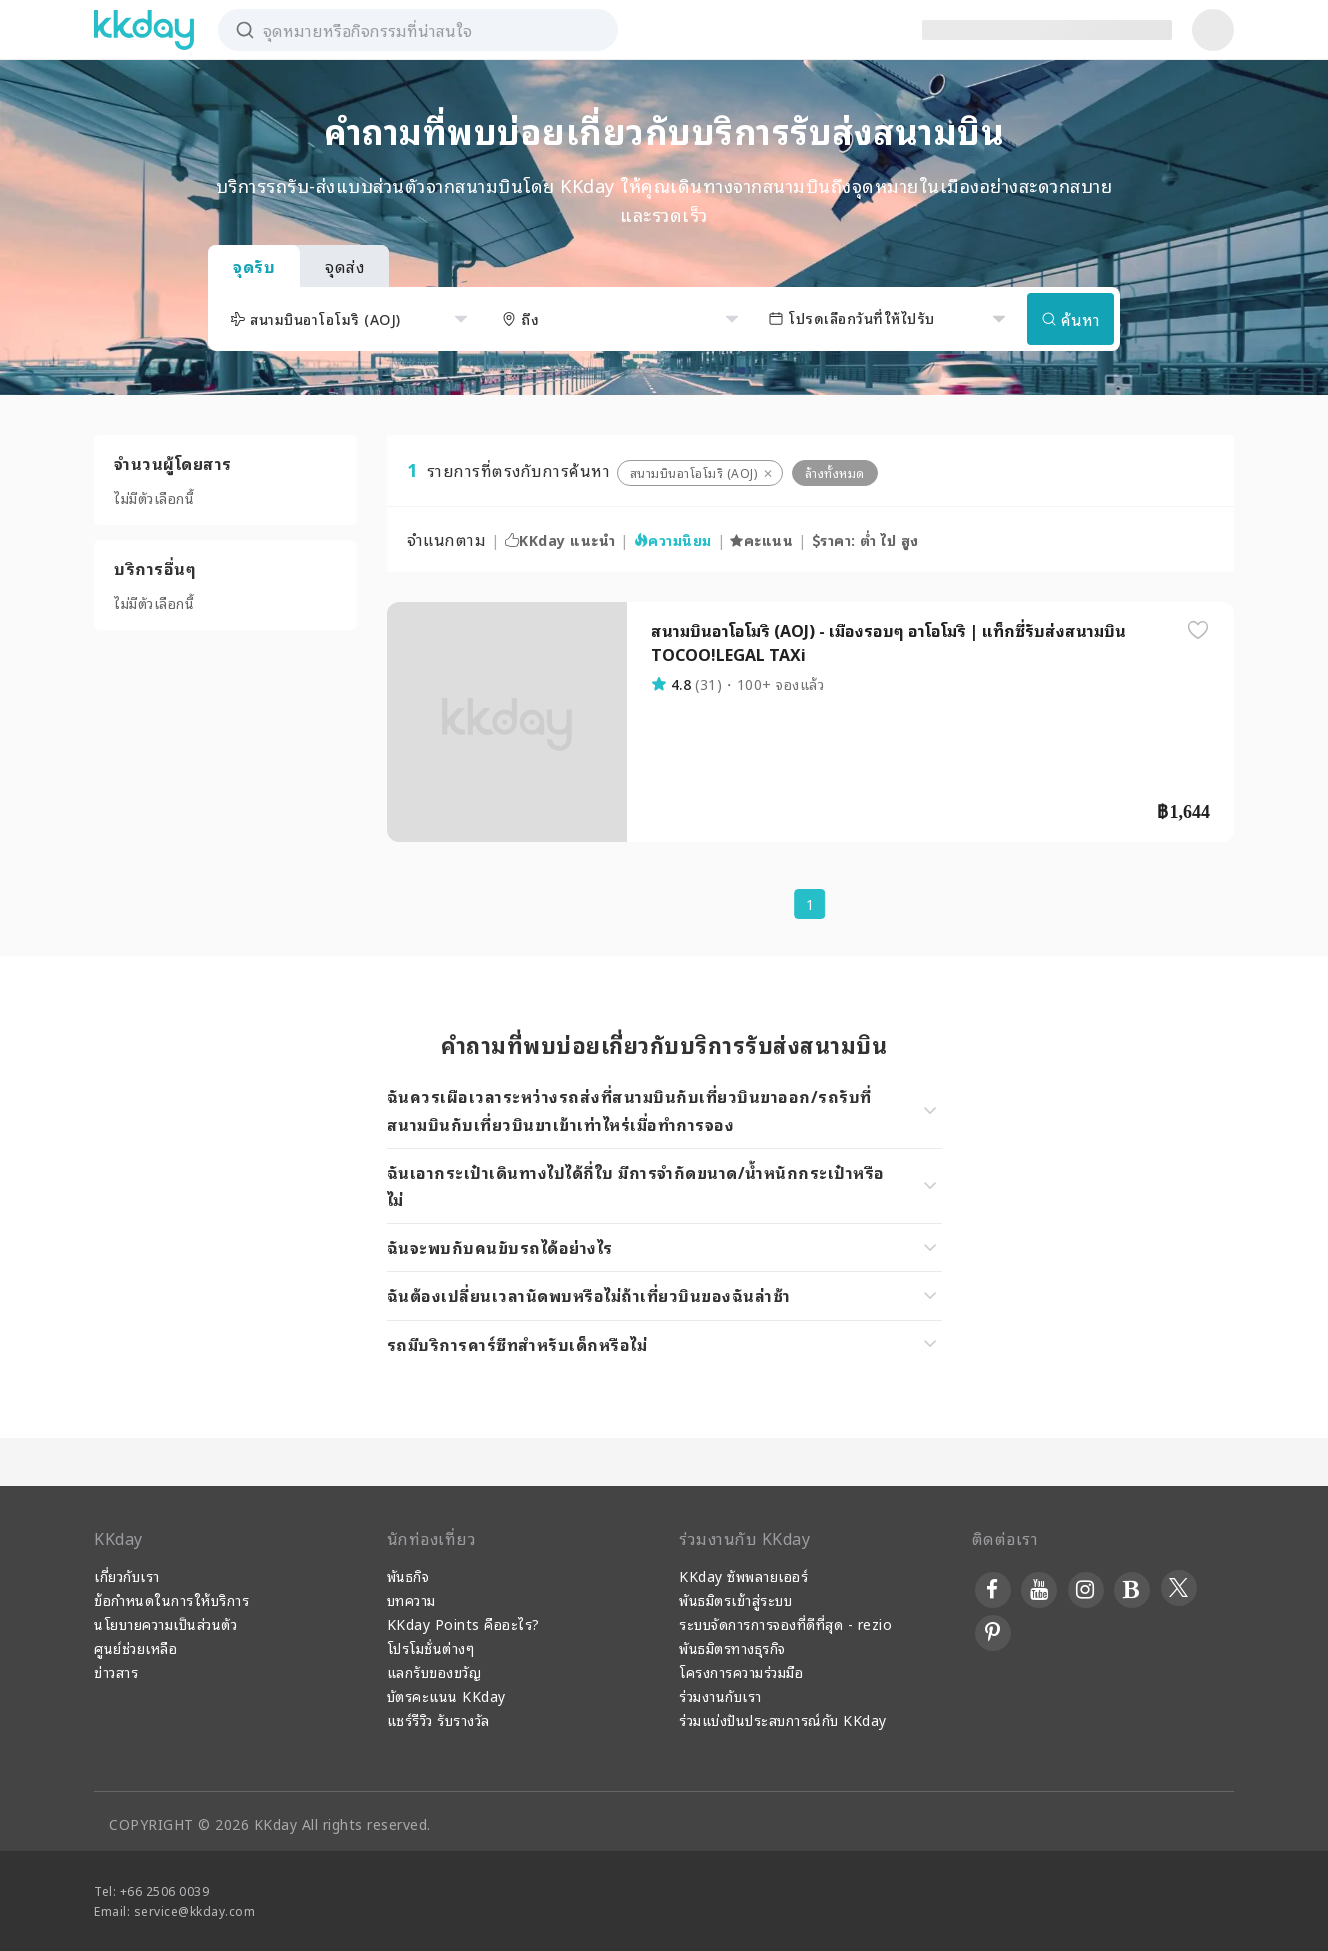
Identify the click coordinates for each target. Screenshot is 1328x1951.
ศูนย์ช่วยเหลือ (135, 1647)
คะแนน (761, 539)
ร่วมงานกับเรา (720, 1695)
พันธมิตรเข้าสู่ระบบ (735, 1599)
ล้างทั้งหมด (835, 472)
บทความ (411, 1599)
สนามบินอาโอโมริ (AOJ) (694, 472)
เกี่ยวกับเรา (127, 1575)
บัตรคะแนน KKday (446, 1695)
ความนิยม (673, 539)
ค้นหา (1070, 319)
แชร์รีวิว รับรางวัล (438, 1719)
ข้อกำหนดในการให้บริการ (171, 1599)
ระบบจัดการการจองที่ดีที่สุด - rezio (785, 1623)
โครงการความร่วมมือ (741, 1671)
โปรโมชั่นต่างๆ (431, 1647)
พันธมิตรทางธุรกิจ (732, 1647)
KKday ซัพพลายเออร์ (743, 1575)
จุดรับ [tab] (254, 266)
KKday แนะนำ (560, 539)
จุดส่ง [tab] (344, 266)
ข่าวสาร (116, 1671)
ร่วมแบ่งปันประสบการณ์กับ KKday (783, 1719)
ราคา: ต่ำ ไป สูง (865, 539)
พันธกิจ (408, 1575)
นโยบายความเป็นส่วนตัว (165, 1623)
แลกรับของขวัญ (434, 1671)
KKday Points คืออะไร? (463, 1623)
